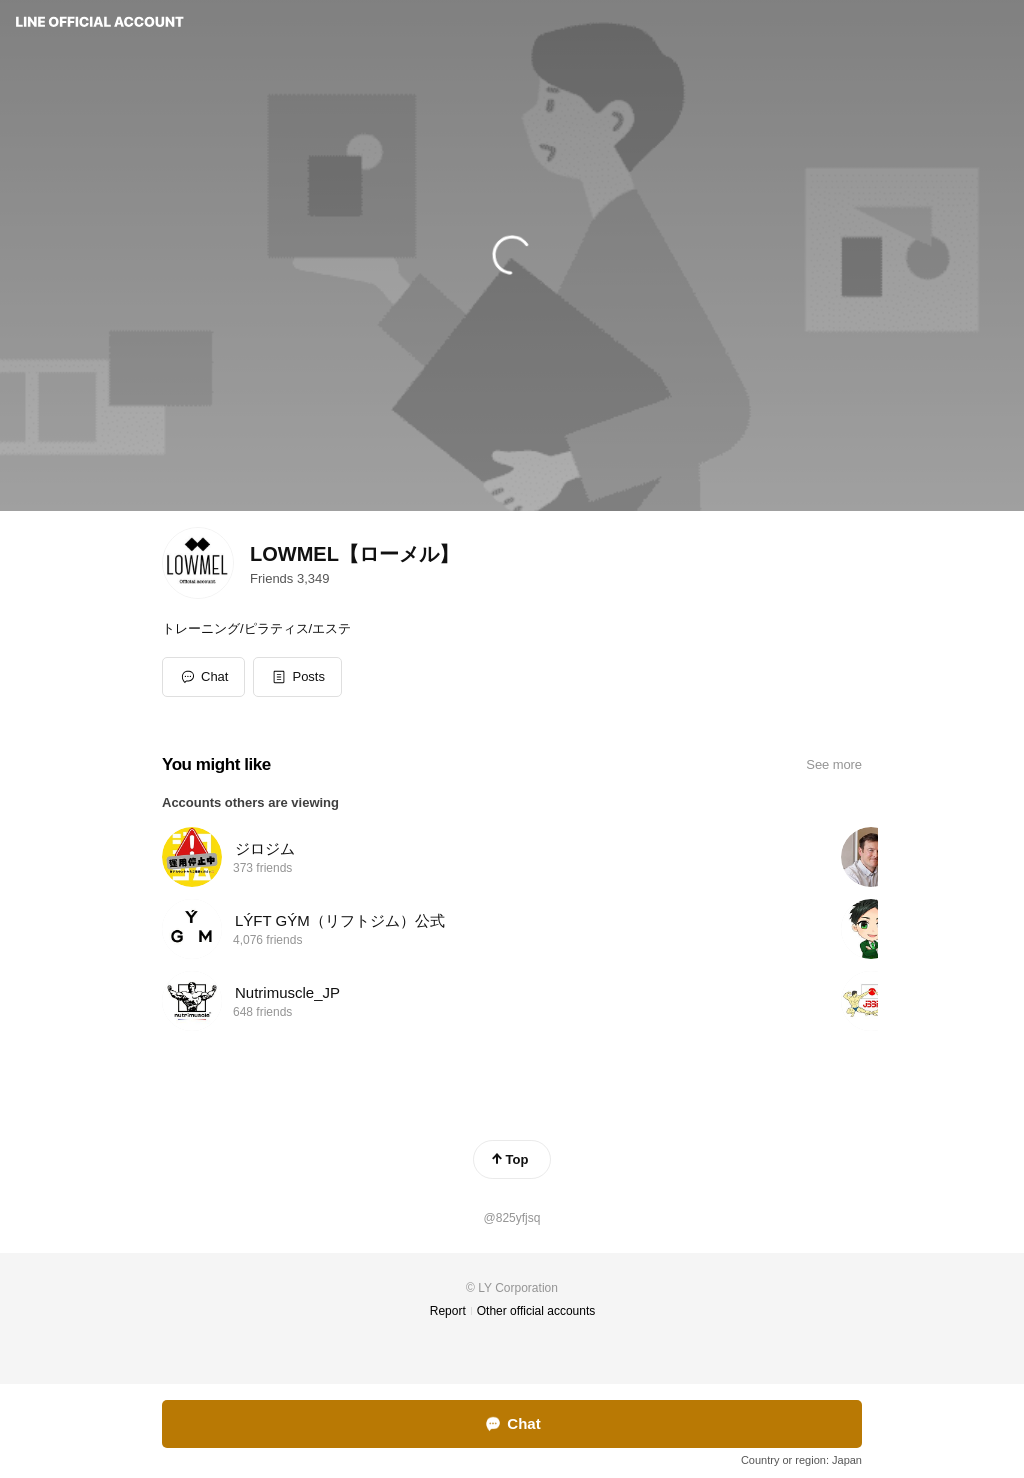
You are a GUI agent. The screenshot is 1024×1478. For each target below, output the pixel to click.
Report (448, 1311)
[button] (297, 677)
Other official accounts (536, 1311)
